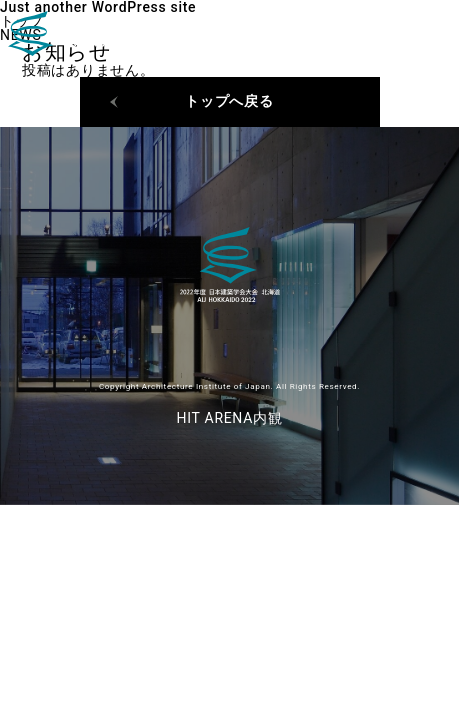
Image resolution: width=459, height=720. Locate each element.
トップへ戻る (229, 101)
